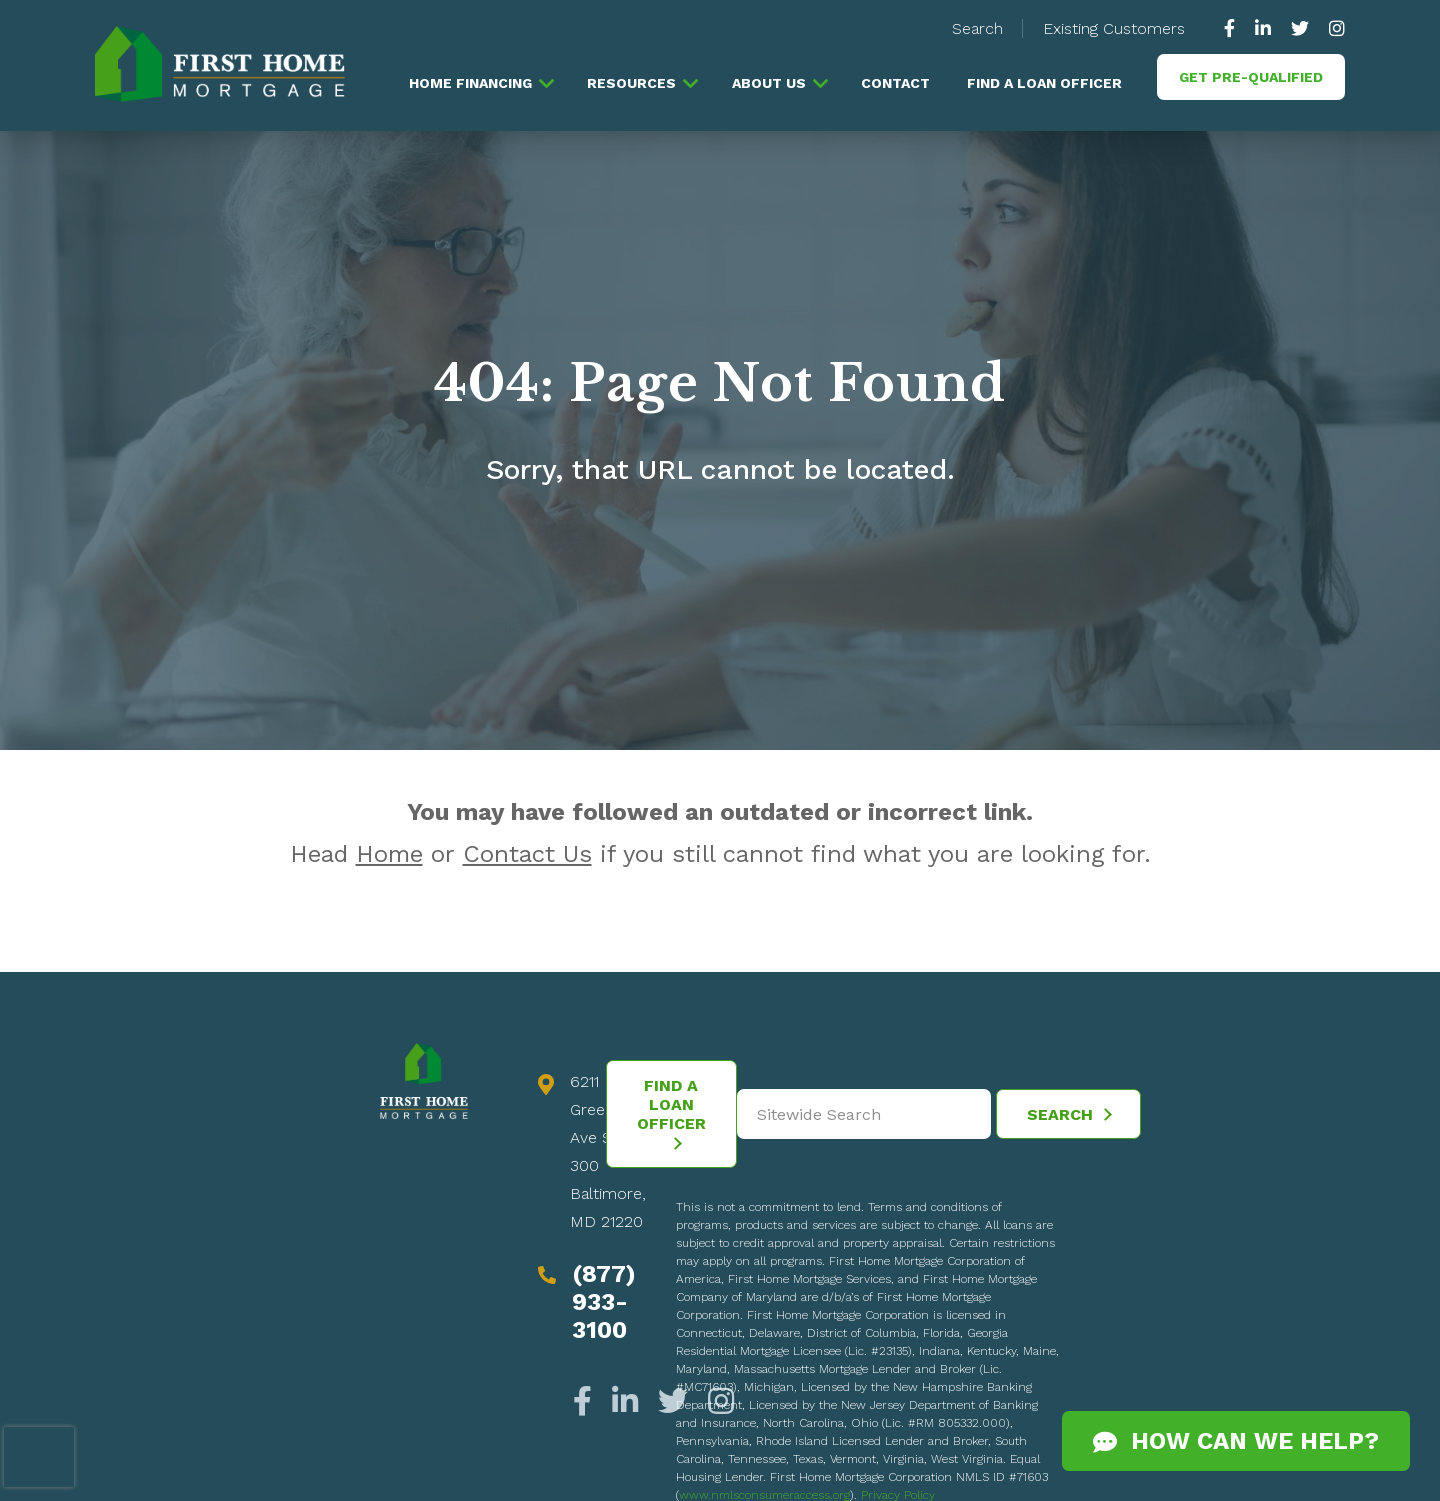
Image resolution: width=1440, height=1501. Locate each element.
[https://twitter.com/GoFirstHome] (1300, 28)
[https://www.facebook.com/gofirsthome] (1234, 28)
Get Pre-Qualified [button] (1251, 77)
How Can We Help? (1236, 1441)
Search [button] (977, 28)
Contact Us (527, 854)
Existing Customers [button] (1114, 28)
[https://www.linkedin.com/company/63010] (1263, 28)
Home (389, 854)
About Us (769, 83)
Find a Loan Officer (1044, 83)
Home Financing (470, 83)
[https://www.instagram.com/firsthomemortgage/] (1332, 28)
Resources (631, 83)
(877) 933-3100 (604, 1302)
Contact (895, 83)
